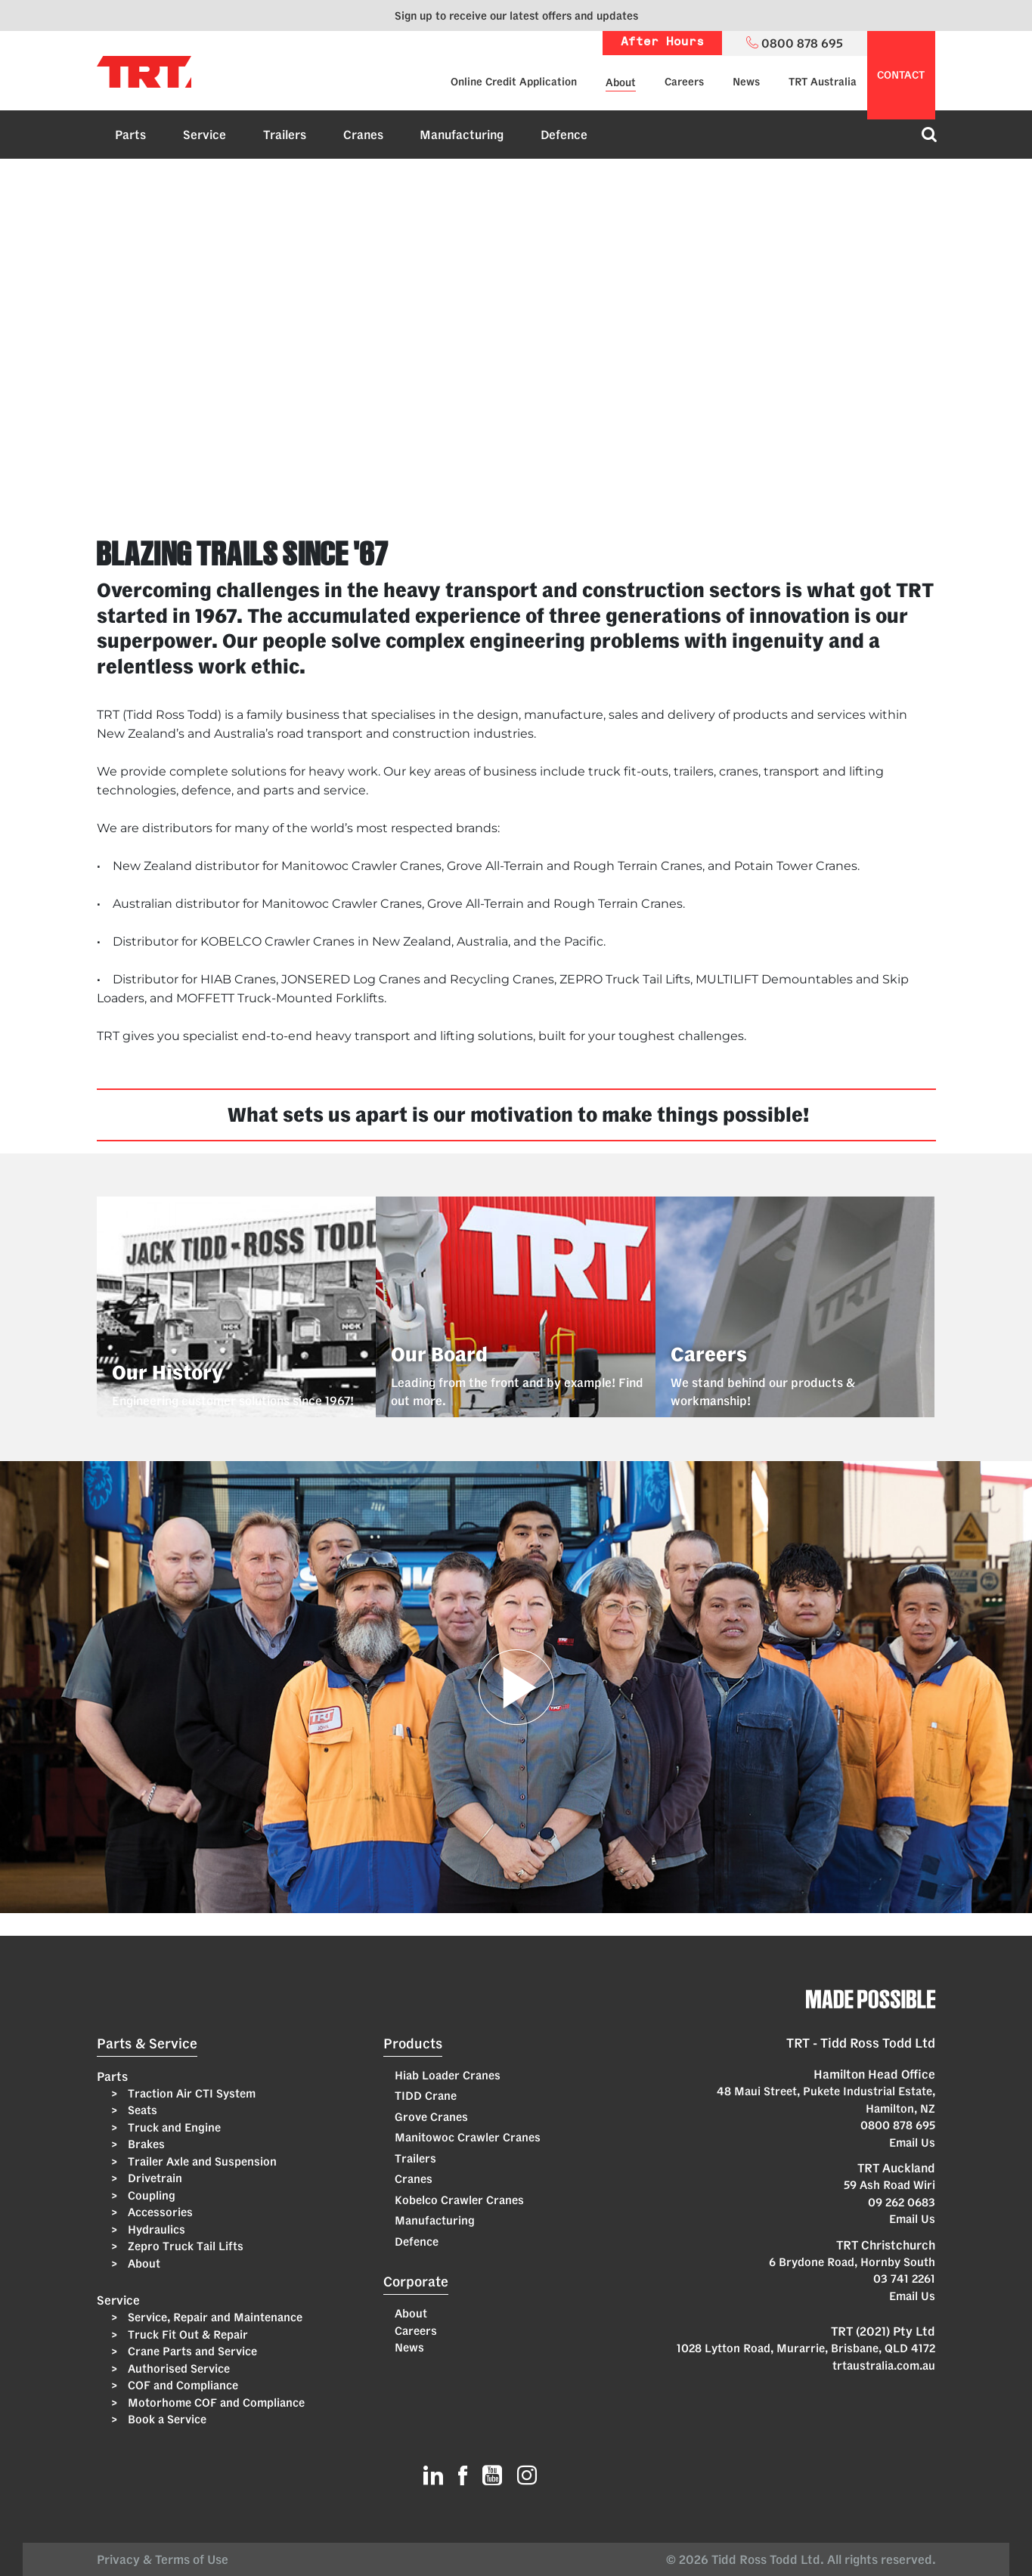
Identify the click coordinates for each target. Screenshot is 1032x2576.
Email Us (912, 2142)
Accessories (159, 2212)
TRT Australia (823, 82)
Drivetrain (153, 2178)
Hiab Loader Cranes (448, 2075)
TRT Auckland (896, 2168)
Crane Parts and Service (191, 2351)
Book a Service (165, 2419)
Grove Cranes (431, 2116)
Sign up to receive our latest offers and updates (516, 15)
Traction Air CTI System (190, 2093)
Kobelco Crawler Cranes (459, 2200)
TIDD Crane (426, 2095)
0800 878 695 (897, 2125)
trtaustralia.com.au (883, 2365)
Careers (684, 82)
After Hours (662, 42)
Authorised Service (177, 2368)
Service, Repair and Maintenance (213, 2317)
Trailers (284, 134)
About (621, 82)
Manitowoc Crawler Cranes (468, 2137)
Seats (141, 2110)
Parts (130, 134)
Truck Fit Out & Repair (186, 2334)
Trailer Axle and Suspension (201, 2161)
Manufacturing (462, 134)
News (746, 82)
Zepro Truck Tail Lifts (184, 2246)
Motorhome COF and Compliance (215, 2402)
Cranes (363, 134)
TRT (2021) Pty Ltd (883, 2331)
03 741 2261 (904, 2278)
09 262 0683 (901, 2202)
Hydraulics (155, 2229)
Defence (564, 134)
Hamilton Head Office (874, 2074)
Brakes (145, 2144)
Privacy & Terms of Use (165, 2559)
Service (204, 134)
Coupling (150, 2195)
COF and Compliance (181, 2385)
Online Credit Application (514, 82)
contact (901, 75)
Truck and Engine (173, 2127)
